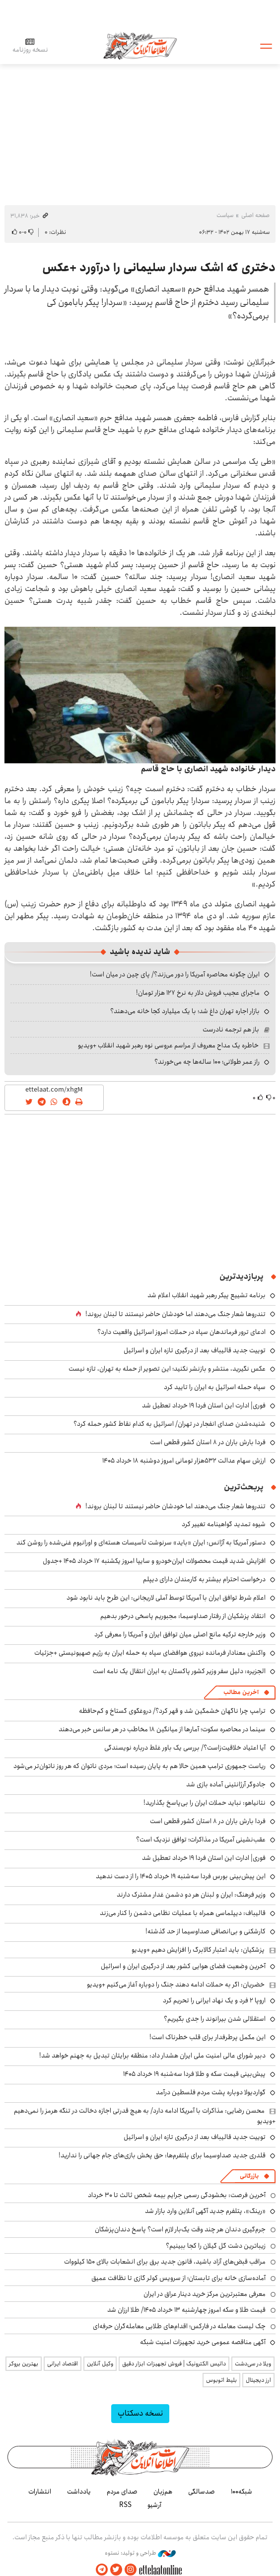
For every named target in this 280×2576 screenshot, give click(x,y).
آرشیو (154, 2505)
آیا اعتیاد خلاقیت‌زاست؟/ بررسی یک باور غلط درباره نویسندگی (185, 1747)
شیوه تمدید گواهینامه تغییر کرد (224, 1524)
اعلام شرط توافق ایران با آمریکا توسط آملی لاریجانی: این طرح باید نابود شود (166, 1597)
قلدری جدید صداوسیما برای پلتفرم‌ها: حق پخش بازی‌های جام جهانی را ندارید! (162, 2155)
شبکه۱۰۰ (241, 2491)
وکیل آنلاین (100, 2363)
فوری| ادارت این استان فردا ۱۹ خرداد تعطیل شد (204, 1405)
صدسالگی (201, 2491)
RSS (125, 2505)
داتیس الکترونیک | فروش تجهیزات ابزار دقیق (174, 2363)
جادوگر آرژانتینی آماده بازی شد (226, 1784)
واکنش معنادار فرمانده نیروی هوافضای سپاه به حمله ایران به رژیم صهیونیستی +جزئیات (150, 1652)
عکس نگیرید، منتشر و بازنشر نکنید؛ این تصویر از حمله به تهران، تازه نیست (167, 1368)
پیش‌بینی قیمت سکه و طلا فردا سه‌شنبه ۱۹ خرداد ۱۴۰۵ (194, 2073)
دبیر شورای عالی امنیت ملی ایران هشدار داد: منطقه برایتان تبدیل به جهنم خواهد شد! (152, 2055)
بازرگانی (249, 2176)
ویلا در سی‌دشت (253, 2363)
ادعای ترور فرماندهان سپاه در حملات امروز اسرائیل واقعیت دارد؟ (181, 1331)
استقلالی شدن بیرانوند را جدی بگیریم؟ (215, 2018)
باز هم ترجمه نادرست (231, 1029)
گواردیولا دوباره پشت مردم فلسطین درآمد (211, 2092)
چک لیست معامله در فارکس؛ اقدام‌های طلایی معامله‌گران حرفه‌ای (179, 2326)
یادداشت (79, 2491)
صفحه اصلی (255, 215)
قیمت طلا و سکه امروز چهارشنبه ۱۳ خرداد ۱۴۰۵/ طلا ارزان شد (186, 2309)
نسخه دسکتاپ (140, 2413)
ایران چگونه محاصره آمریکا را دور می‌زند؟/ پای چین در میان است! (175, 974)
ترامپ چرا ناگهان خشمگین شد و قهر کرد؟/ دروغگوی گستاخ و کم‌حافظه (172, 1710)
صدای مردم (122, 2491)
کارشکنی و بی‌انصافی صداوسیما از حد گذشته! (205, 1931)
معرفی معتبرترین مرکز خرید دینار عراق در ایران (204, 2293)
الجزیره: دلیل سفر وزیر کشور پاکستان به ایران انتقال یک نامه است (179, 1671)
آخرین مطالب (241, 1692)
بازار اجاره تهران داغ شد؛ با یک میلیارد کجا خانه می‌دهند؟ (185, 1011)
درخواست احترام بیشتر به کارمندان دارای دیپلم (204, 1579)
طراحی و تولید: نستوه (140, 2553)
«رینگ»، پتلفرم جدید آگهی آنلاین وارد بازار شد (205, 2211)
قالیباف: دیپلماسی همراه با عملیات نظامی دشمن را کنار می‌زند (183, 1913)
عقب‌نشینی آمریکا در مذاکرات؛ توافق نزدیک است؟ (201, 1839)
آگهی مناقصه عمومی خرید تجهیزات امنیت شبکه (203, 2342)
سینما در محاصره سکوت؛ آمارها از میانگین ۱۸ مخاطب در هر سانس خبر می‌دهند (162, 1729)
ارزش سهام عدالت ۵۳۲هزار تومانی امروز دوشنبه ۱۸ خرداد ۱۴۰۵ (184, 1460)
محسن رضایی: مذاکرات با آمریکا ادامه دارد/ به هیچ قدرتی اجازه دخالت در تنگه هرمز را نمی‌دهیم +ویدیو (145, 2115)
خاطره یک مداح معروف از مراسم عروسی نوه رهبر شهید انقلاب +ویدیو (168, 1045)
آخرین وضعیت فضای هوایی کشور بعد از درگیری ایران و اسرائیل (183, 1966)
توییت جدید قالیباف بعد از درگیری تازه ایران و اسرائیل (195, 1350)
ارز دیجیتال (258, 2380)
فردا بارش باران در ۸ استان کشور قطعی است (208, 1442)
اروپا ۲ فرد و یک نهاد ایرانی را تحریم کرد (214, 2000)
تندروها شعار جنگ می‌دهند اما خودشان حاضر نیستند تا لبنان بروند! (175, 1314)
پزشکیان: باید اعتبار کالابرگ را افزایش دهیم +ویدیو (198, 1949)
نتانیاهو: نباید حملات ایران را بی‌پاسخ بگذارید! (204, 1802)
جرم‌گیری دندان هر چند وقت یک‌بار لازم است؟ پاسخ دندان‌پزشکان (180, 2229)
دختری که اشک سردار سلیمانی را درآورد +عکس (159, 267)
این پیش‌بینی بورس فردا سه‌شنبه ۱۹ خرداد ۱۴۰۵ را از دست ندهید (181, 1876)
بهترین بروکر (23, 2363)
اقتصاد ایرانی (62, 2363)
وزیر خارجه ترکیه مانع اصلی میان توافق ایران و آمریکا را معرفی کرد (180, 1634)
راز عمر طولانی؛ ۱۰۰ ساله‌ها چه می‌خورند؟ (207, 1061)
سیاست (224, 215)
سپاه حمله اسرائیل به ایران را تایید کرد (215, 1387)
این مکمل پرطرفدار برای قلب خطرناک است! (207, 2037)
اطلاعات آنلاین (140, 45)
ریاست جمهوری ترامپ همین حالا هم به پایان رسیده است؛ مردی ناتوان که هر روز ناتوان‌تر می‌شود (139, 1766)
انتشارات (39, 2491)
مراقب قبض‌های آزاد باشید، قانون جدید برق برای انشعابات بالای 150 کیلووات (165, 2261)
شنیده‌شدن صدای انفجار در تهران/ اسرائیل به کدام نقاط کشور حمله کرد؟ (169, 1423)
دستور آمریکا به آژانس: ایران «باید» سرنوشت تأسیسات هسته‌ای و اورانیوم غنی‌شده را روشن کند (141, 1542)
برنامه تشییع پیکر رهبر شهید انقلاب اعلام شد (206, 1295)
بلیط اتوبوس (221, 2380)
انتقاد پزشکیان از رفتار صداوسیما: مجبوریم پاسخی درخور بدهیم (183, 1616)
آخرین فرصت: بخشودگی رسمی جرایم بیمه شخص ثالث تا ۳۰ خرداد (177, 2195)
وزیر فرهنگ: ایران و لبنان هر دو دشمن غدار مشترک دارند (191, 1894)
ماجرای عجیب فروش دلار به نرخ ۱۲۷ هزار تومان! (198, 992)
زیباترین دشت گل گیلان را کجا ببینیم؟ (216, 2245)
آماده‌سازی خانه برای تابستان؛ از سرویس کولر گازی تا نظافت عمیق (178, 2278)
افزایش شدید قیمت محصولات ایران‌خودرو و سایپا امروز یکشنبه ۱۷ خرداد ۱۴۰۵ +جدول (154, 1560)
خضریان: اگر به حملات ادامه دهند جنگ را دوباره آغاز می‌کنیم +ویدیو (176, 1984)
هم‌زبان (162, 2491)
